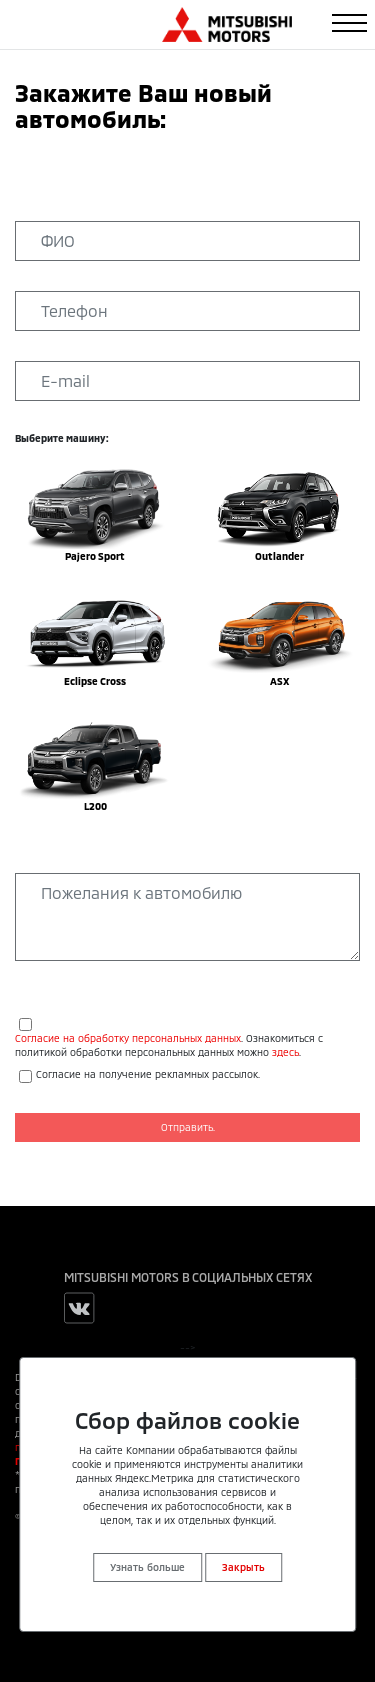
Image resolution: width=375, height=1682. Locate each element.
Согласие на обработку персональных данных (128, 1038)
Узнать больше (147, 1567)
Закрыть (243, 1567)
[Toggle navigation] (349, 23)
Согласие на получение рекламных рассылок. (148, 1074)
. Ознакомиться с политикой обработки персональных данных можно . (169, 1045)
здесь (285, 1052)
